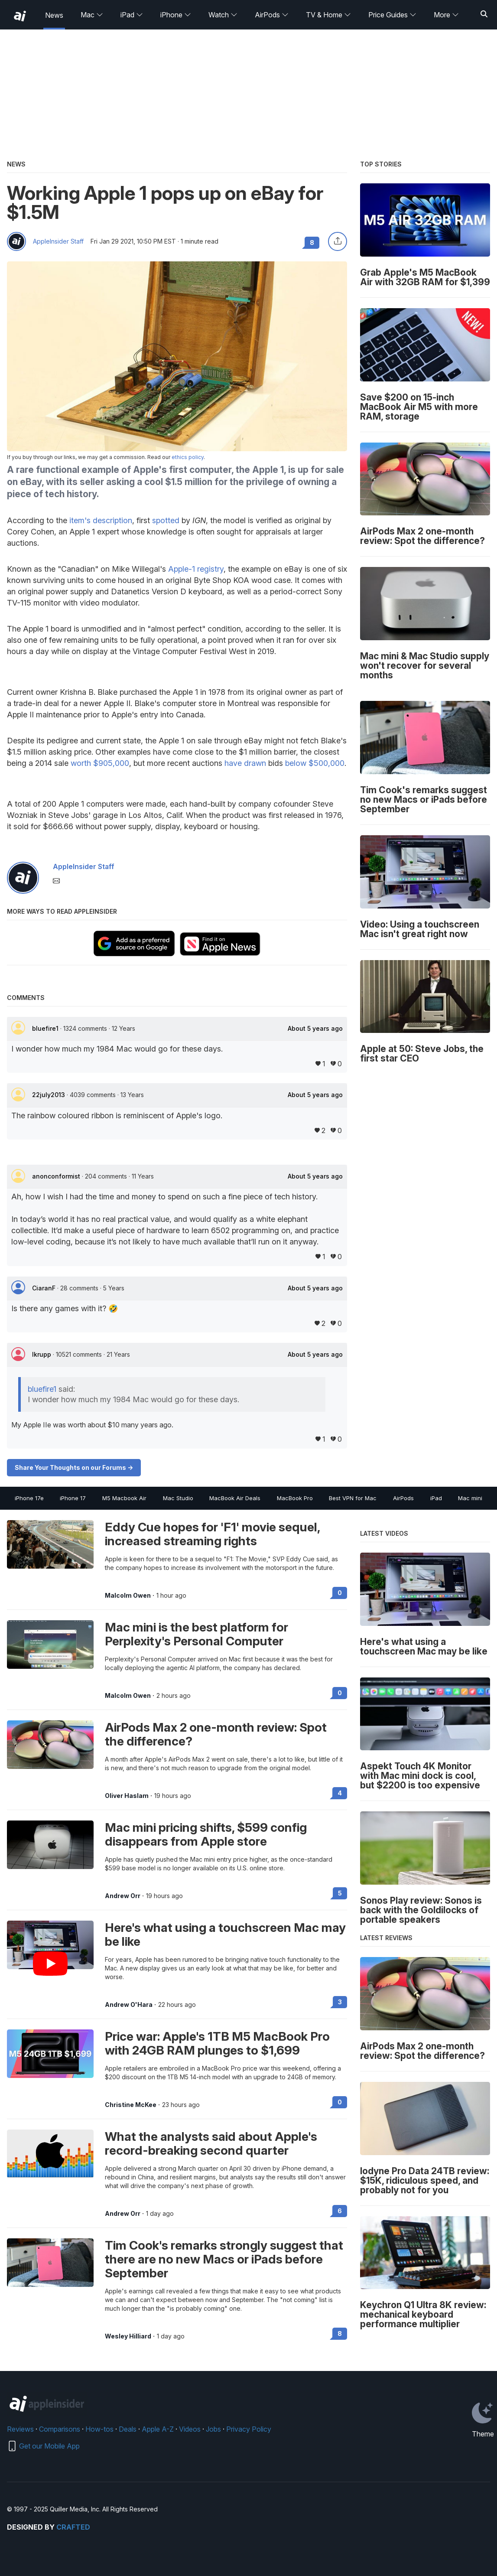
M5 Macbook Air (124, 1498)
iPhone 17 (73, 1498)
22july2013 (49, 1094)
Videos (190, 2429)
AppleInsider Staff (58, 241)
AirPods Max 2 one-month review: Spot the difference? (216, 1734)
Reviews (20, 2429)
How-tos (99, 2429)
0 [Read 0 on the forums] (340, 1592)
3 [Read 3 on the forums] (340, 2002)
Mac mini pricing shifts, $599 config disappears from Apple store (206, 1834)
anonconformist (57, 1176)
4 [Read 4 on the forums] (340, 1793)
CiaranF (44, 1288)
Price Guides (392, 15)
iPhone (175, 15)
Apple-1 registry (196, 568)
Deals (127, 2429)
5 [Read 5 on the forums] (340, 1893)
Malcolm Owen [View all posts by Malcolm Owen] (128, 1595)
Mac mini (470, 1498)
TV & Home (328, 15)
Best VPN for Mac (353, 1498)
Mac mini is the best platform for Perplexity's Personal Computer (196, 1634)
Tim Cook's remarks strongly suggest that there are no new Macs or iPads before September (224, 2259)
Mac (92, 15)
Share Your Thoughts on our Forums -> (74, 1467)
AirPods (272, 15)
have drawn (245, 763)
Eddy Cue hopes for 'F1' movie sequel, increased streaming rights (212, 1534)
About (315, 1028)
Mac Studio (178, 1498)
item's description (100, 520)
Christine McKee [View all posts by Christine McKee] (130, 2104)
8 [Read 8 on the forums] (340, 2333)
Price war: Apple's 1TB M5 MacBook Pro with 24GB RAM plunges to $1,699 (217, 2043)
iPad (131, 15)
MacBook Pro (295, 1498)
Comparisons (59, 2429)
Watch (222, 15)
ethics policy (188, 457)
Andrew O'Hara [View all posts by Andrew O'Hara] (129, 2004)
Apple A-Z (158, 2429)
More (446, 15)
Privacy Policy (248, 2429)
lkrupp (42, 1354)
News (54, 15)
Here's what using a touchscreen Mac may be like (225, 1934)
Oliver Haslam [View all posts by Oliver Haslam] (127, 1795)
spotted (165, 520)
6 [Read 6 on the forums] (340, 2211)
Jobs (213, 2429)
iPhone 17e (29, 1498)
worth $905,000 (100, 763)
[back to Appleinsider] (20, 16)
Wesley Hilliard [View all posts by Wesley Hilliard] (128, 2336)
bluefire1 (46, 1028)
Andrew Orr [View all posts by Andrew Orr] (122, 1895)
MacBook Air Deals (234, 1498)
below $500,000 (314, 763)
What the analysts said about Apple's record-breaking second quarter (211, 2143)
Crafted (73, 2527)
